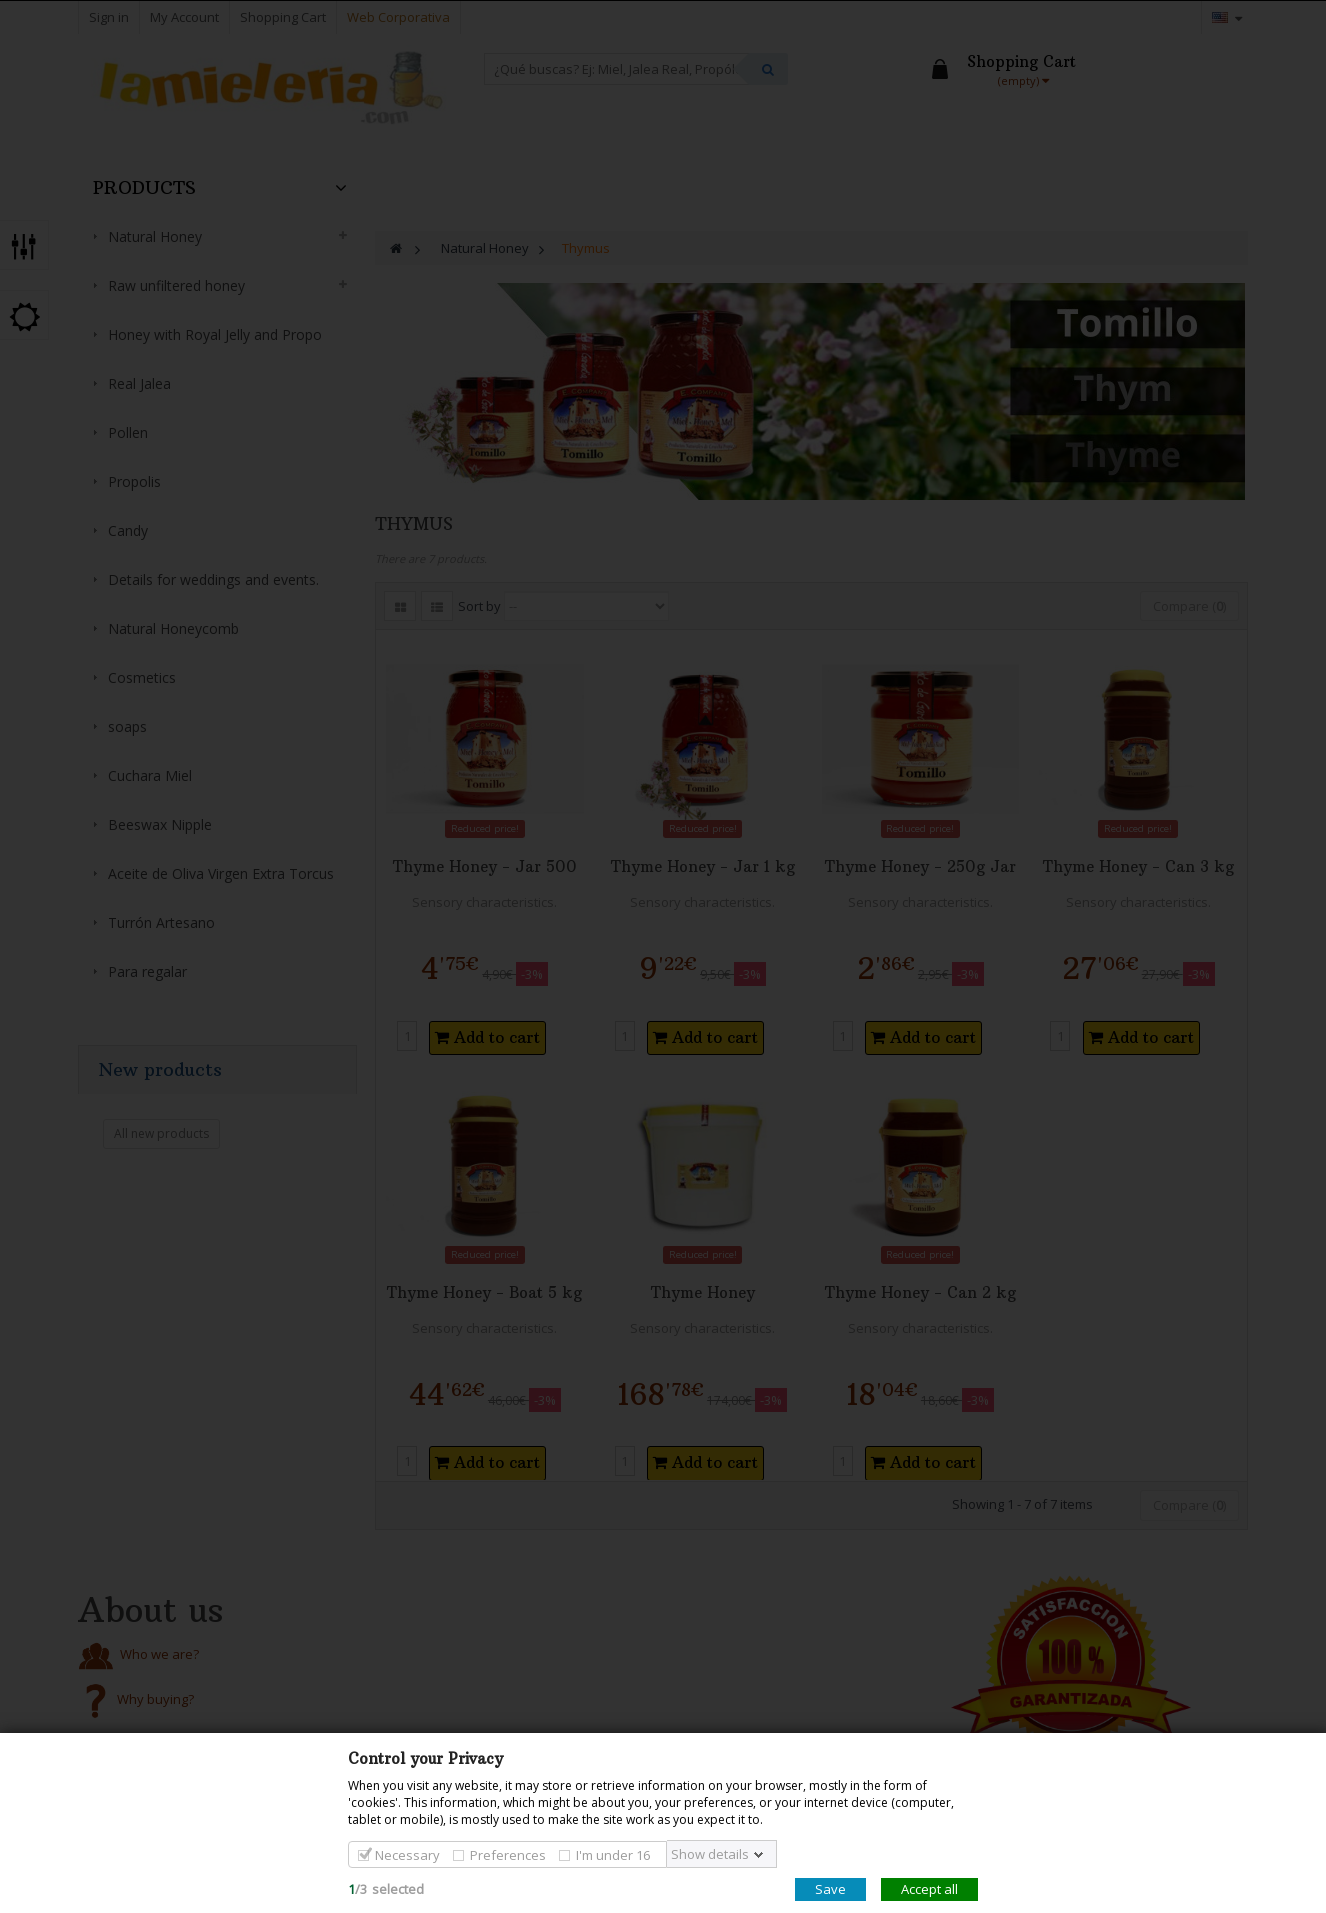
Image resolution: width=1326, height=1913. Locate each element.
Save (830, 1889)
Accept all (929, 1889)
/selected (386, 1889)
